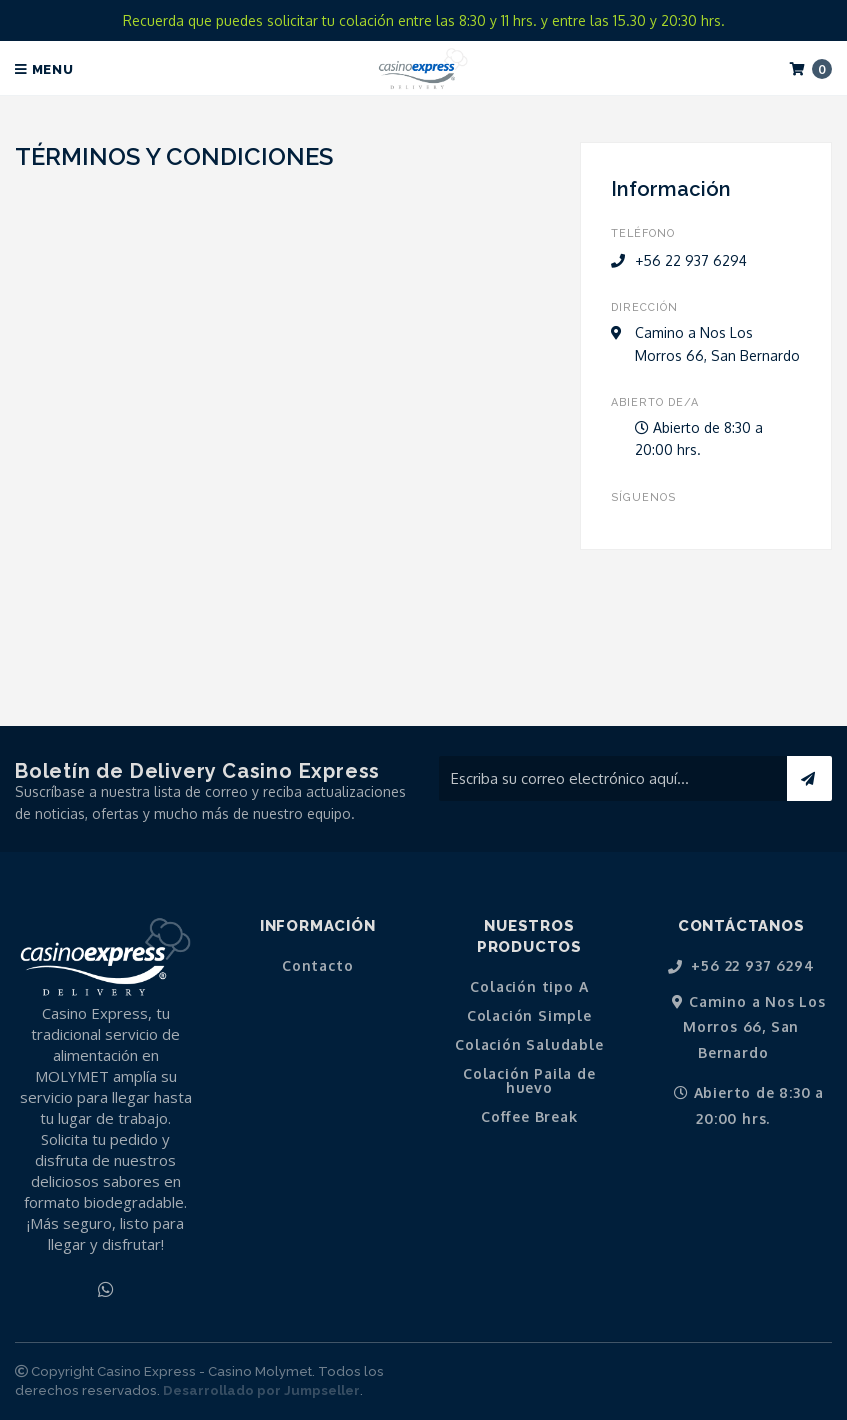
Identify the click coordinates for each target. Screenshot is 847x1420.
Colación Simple (529, 1016)
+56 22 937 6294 (741, 966)
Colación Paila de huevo (529, 1081)
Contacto (317, 966)
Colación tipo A (529, 987)
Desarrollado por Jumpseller (261, 1390)
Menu (44, 69)
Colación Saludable (529, 1045)
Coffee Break (529, 1117)
